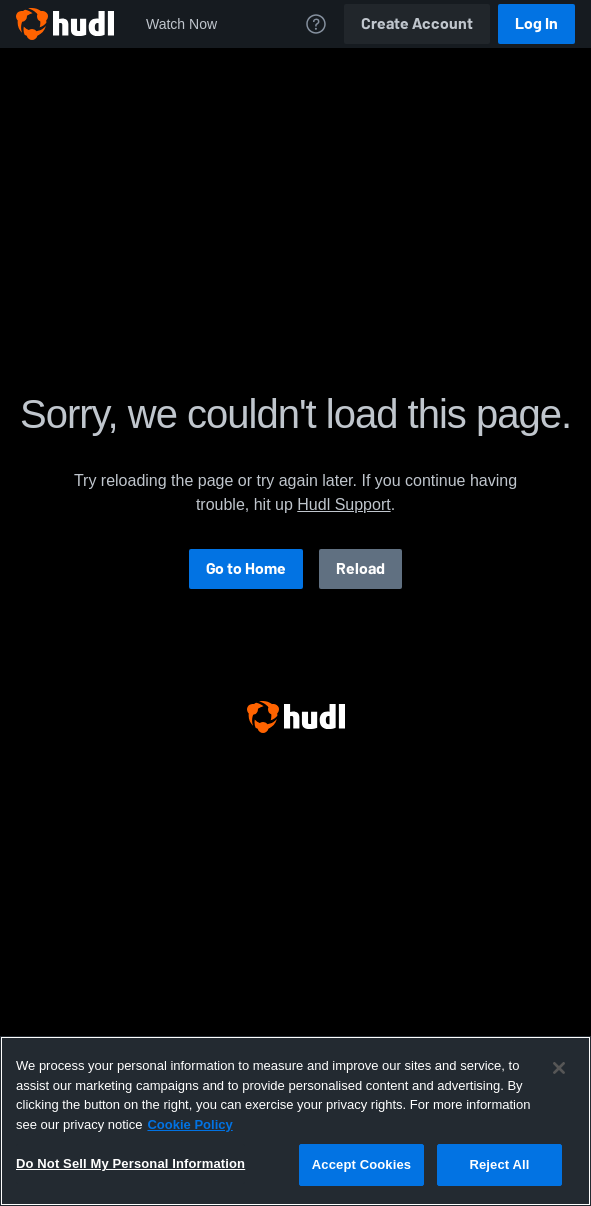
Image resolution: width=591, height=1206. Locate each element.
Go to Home (246, 568)
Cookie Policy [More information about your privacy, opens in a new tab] (189, 1124)
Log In (536, 23)
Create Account (417, 23)
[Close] (559, 1068)
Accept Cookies (361, 1164)
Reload (360, 568)
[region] (295, 1121)
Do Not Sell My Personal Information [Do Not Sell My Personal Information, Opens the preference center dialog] (130, 1163)
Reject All (499, 1164)
